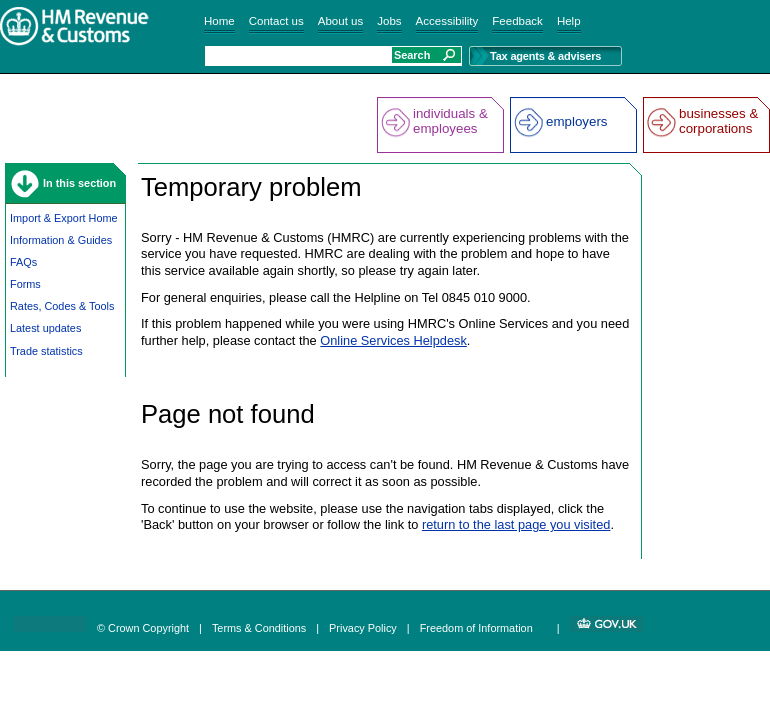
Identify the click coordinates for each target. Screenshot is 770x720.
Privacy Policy (363, 628)
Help (569, 21)
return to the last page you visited (516, 524)
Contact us (276, 21)
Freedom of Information (476, 628)
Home (219, 21)
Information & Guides (61, 240)
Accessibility (447, 21)
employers (576, 121)
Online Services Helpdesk (393, 340)
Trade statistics (46, 351)
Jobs (389, 21)
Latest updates (45, 328)
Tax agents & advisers (545, 56)
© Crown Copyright (143, 628)
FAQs (23, 262)
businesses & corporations (718, 121)
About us (340, 21)
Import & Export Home (64, 218)
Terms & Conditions (259, 628)
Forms (25, 284)
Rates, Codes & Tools (62, 306)
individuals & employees (450, 121)
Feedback (517, 21)
